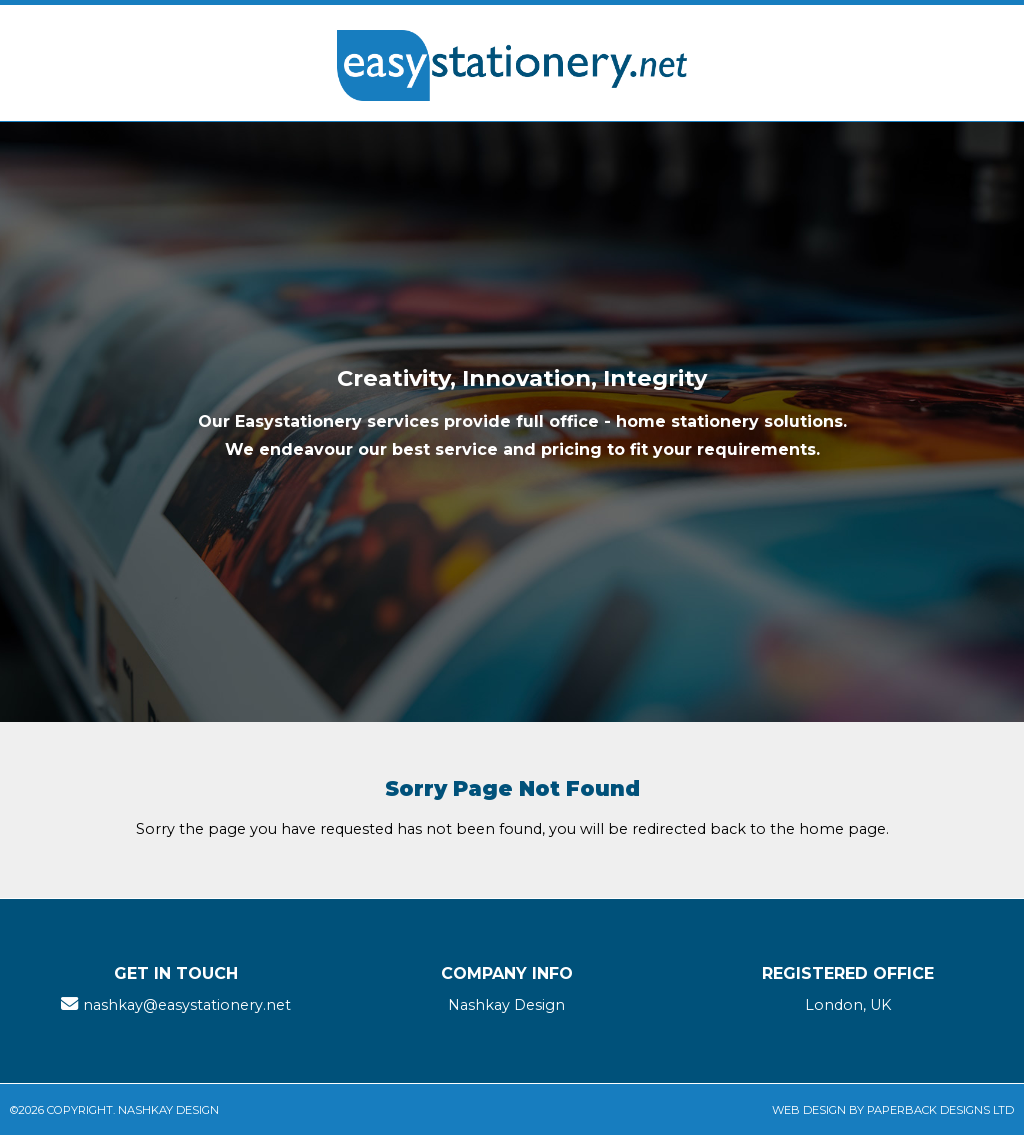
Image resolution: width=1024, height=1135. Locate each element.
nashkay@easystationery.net (187, 1005)
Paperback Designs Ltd (940, 1110)
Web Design (809, 1110)
